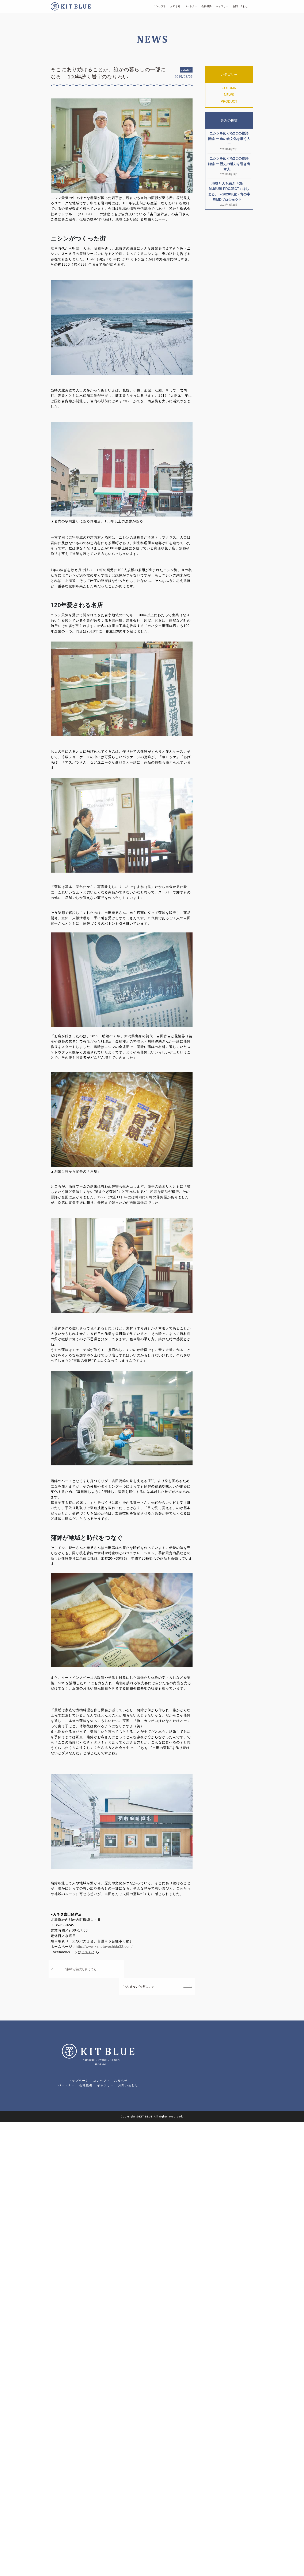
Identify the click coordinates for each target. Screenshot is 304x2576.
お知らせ (175, 6)
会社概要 (206, 6)
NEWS (229, 95)
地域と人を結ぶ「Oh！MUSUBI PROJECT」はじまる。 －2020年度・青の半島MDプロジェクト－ (229, 192)
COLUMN (229, 88)
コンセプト (159, 6)
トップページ (79, 2063)
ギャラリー (222, 6)
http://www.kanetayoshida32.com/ (104, 1946)
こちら (86, 1952)
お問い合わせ (240, 6)
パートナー (191, 6)
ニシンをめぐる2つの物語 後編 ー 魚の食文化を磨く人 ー (229, 139)
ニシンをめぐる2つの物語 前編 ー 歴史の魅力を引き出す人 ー (229, 164)
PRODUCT (229, 101)
